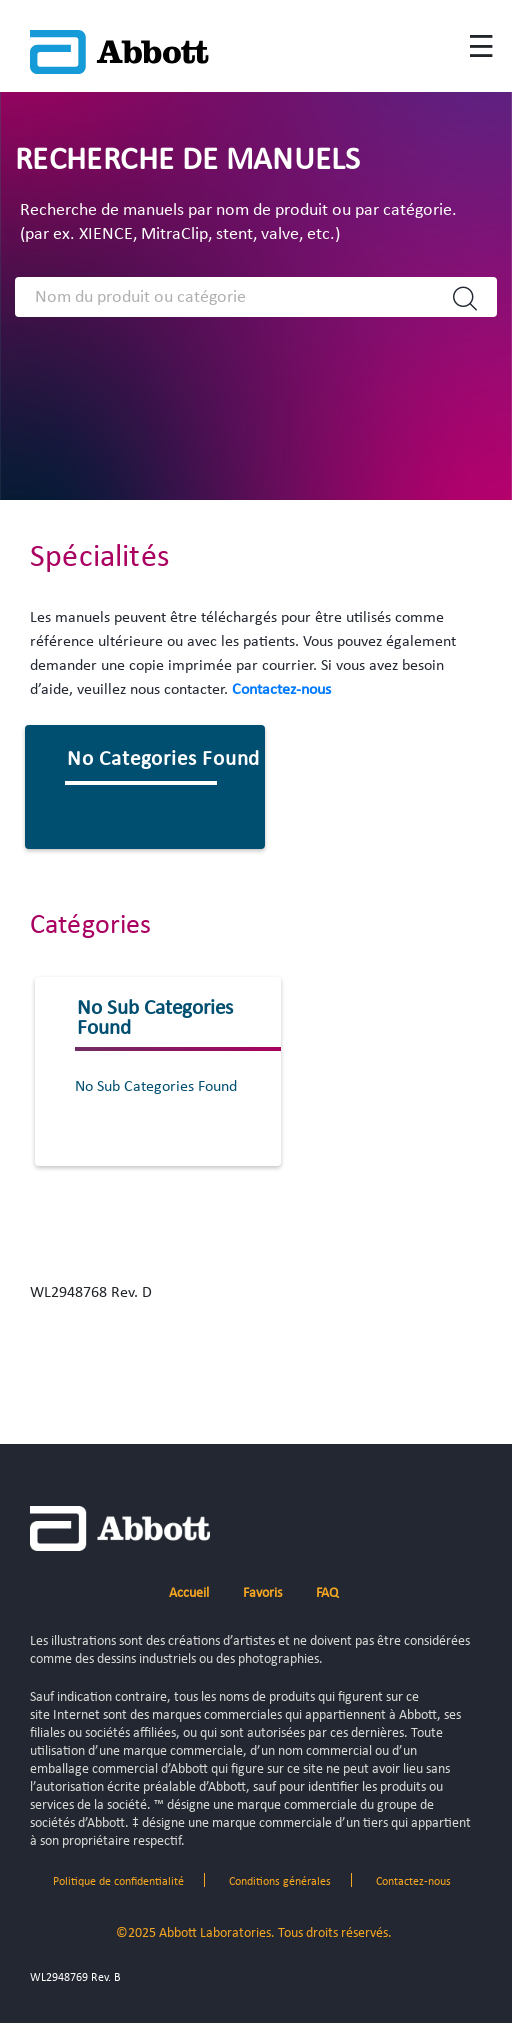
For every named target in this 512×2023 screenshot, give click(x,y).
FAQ (327, 1593)
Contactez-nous (281, 690)
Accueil (189, 1593)
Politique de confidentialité (118, 1882)
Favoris (262, 1593)
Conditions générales (280, 1882)
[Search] (233, 297)
